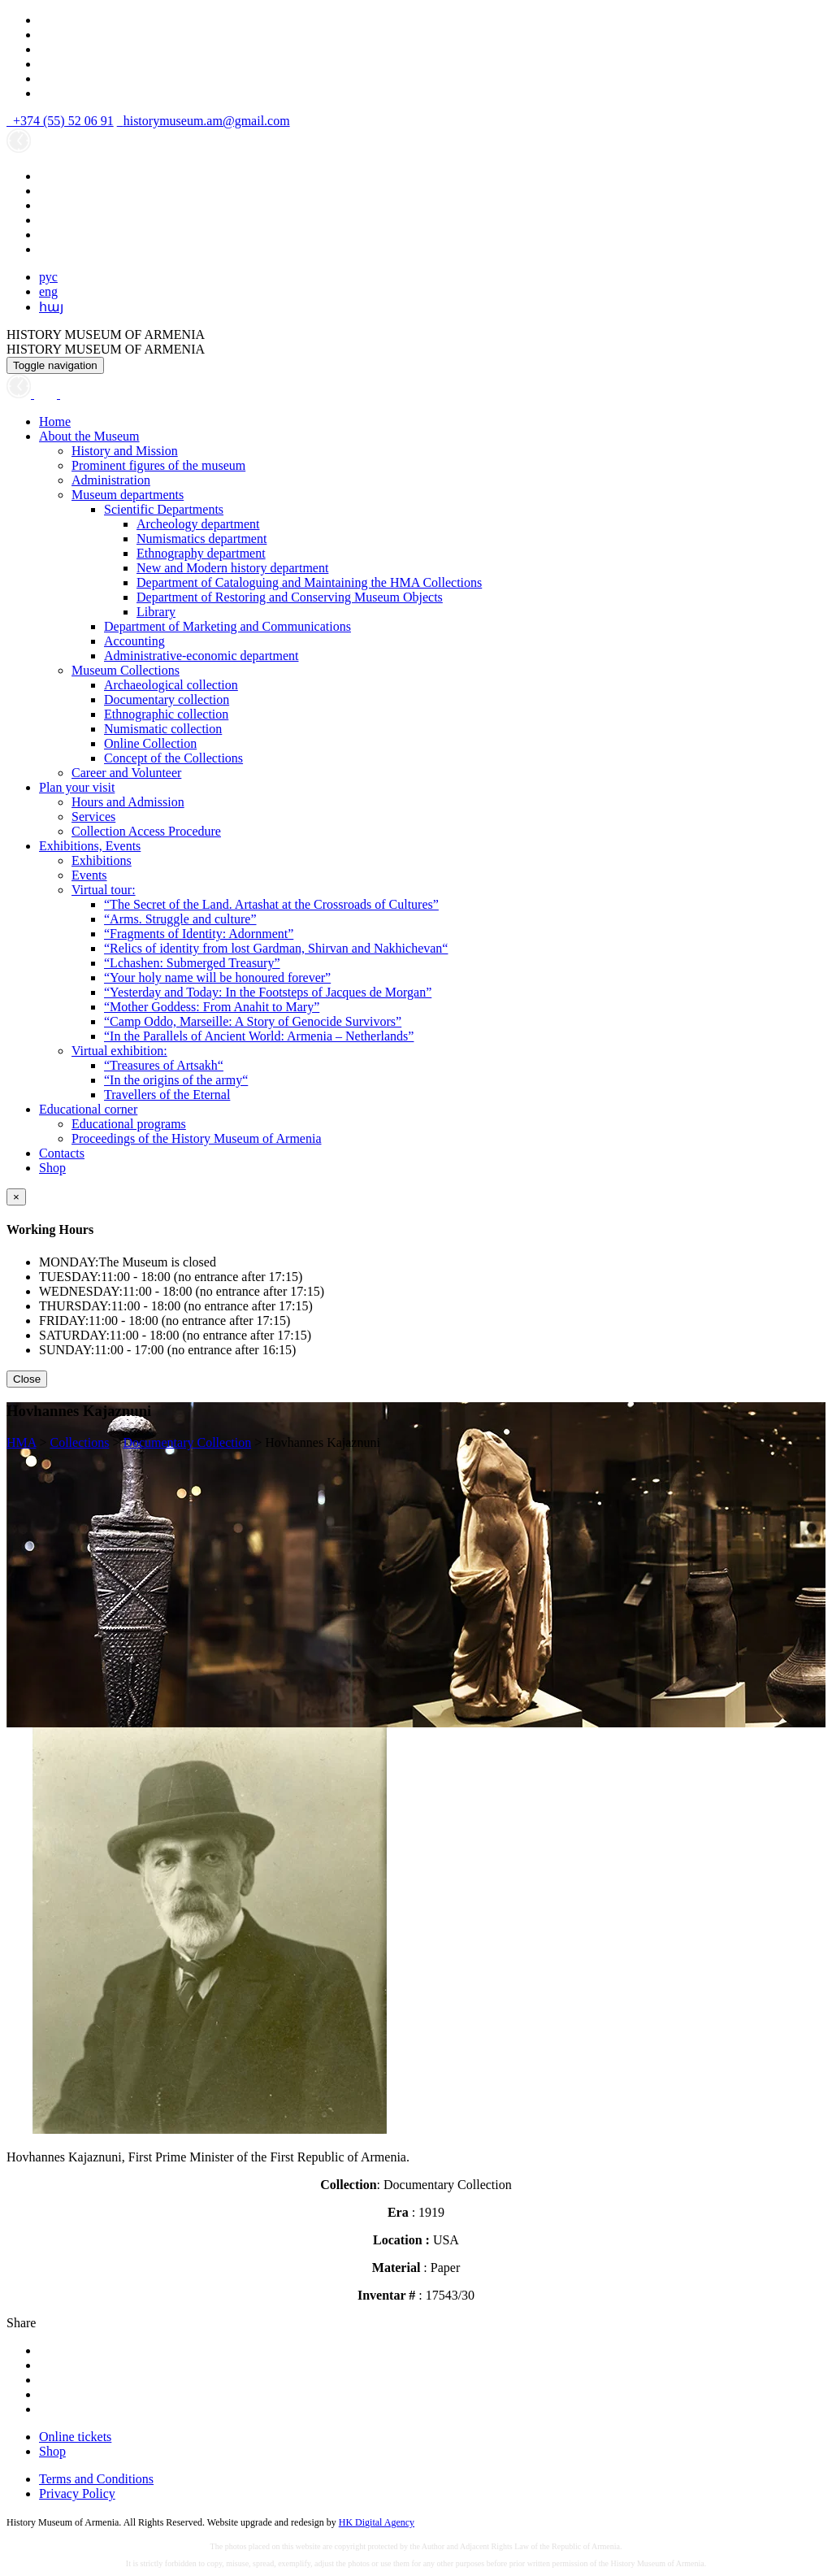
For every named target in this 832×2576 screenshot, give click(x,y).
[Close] (16, 1196)
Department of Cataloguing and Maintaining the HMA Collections (309, 582)
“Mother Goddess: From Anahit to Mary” (211, 1007)
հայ (51, 307)
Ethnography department (201, 553)
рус (48, 277)
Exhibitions (102, 860)
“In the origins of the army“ (176, 1080)
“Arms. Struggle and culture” (180, 919)
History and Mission (125, 451)
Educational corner (88, 1109)
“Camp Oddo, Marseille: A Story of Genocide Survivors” (252, 1021)
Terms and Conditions (96, 2479)
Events (89, 875)
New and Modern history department (232, 568)
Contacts (61, 1153)
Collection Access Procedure (146, 831)
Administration (111, 480)
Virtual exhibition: (119, 1051)
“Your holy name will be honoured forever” (217, 977)
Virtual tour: (104, 890)
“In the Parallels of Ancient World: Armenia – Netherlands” (259, 1036)
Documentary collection (166, 699)
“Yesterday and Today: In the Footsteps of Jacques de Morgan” (267, 992)
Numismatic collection (163, 729)
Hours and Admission (128, 802)
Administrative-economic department (201, 655)
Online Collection (150, 743)
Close (27, 1379)
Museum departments (128, 495)
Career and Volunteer (126, 773)
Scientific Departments (163, 509)
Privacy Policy (77, 2493)
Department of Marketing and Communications (227, 626)
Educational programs (129, 1124)
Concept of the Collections (173, 758)
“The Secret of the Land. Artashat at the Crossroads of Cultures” (271, 904)
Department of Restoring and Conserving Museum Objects (289, 597)
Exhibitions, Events (90, 846)
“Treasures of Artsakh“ (163, 1065)
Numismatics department (201, 538)
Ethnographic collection (166, 714)
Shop (52, 1168)
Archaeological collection (171, 685)
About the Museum (89, 436)
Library (156, 612)
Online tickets (75, 2437)
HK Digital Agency (376, 2522)
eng (48, 291)
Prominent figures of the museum (158, 465)
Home (55, 421)
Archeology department (198, 524)
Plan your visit (77, 787)
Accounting (134, 641)
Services (93, 816)
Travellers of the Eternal (167, 1094)
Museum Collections (126, 670)
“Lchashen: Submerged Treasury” (192, 963)
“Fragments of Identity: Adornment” (198, 933)
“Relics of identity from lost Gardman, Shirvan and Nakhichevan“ (276, 948)
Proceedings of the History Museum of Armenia (197, 1138)
